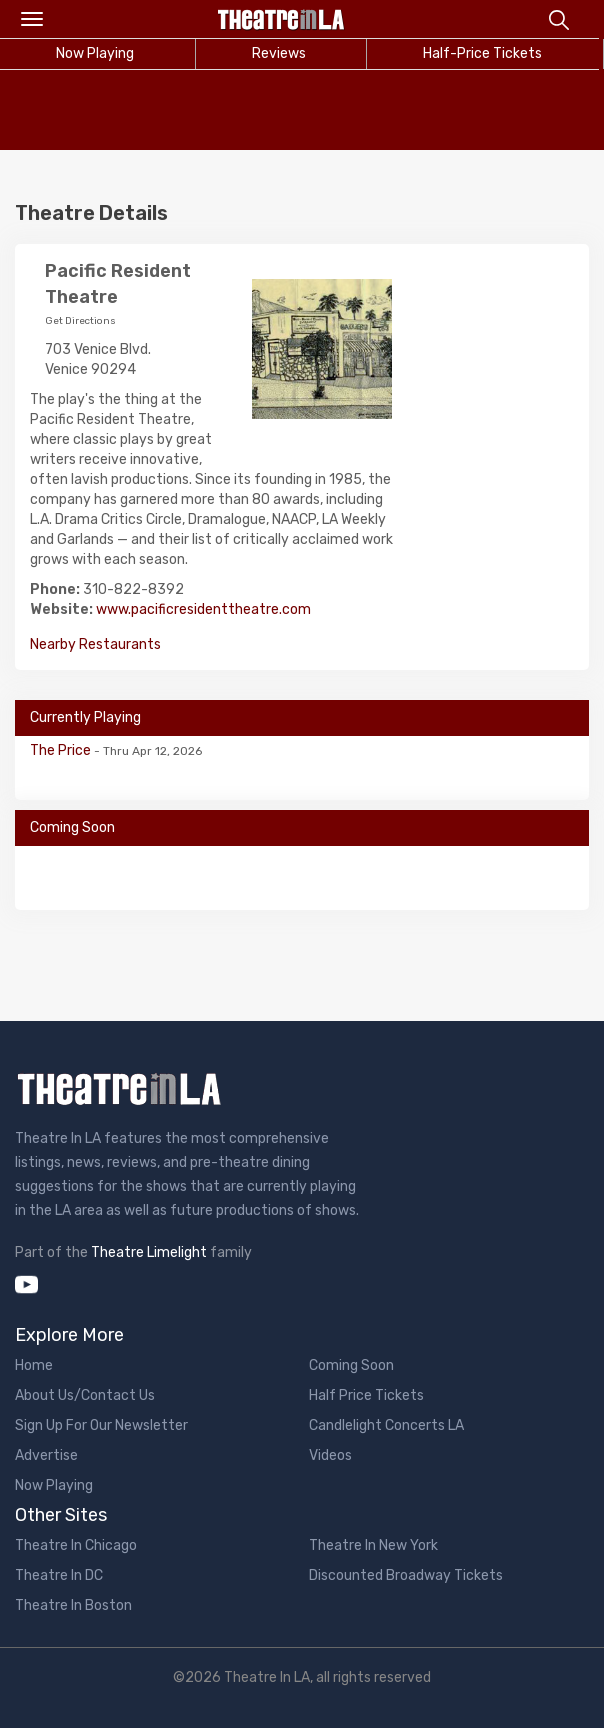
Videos (330, 1455)
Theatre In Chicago (76, 1545)
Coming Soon (351, 1365)
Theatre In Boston (73, 1605)
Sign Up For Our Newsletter (101, 1425)
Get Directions (80, 321)
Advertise (46, 1455)
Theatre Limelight (149, 1252)
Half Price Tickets (366, 1395)
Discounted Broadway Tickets (406, 1575)
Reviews (279, 53)
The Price (62, 750)
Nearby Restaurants (95, 644)
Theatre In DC (59, 1575)
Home (34, 1365)
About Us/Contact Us (85, 1395)
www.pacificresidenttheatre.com (203, 609)
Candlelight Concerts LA (386, 1425)
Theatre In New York (373, 1545)
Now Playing (54, 1485)
